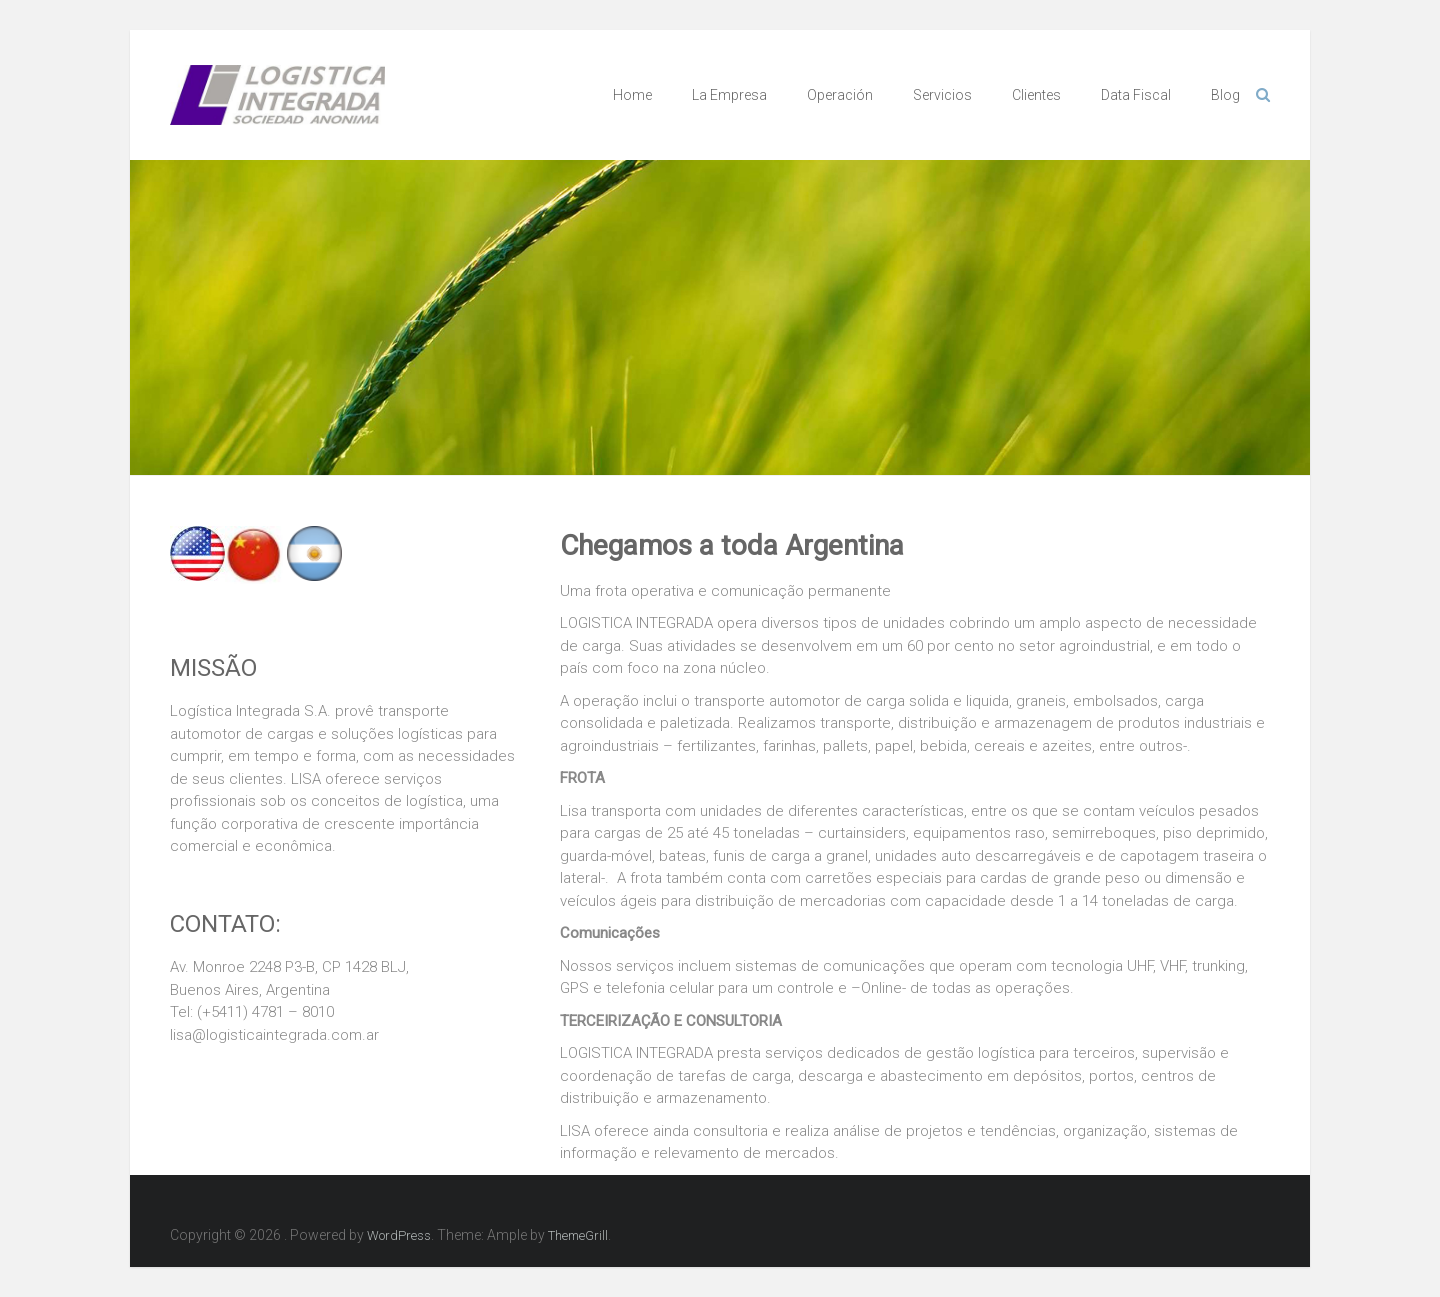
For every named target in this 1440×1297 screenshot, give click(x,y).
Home (632, 95)
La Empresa (729, 95)
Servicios (942, 95)
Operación (840, 95)
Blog (1225, 95)
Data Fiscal (1136, 95)
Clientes (1036, 95)
